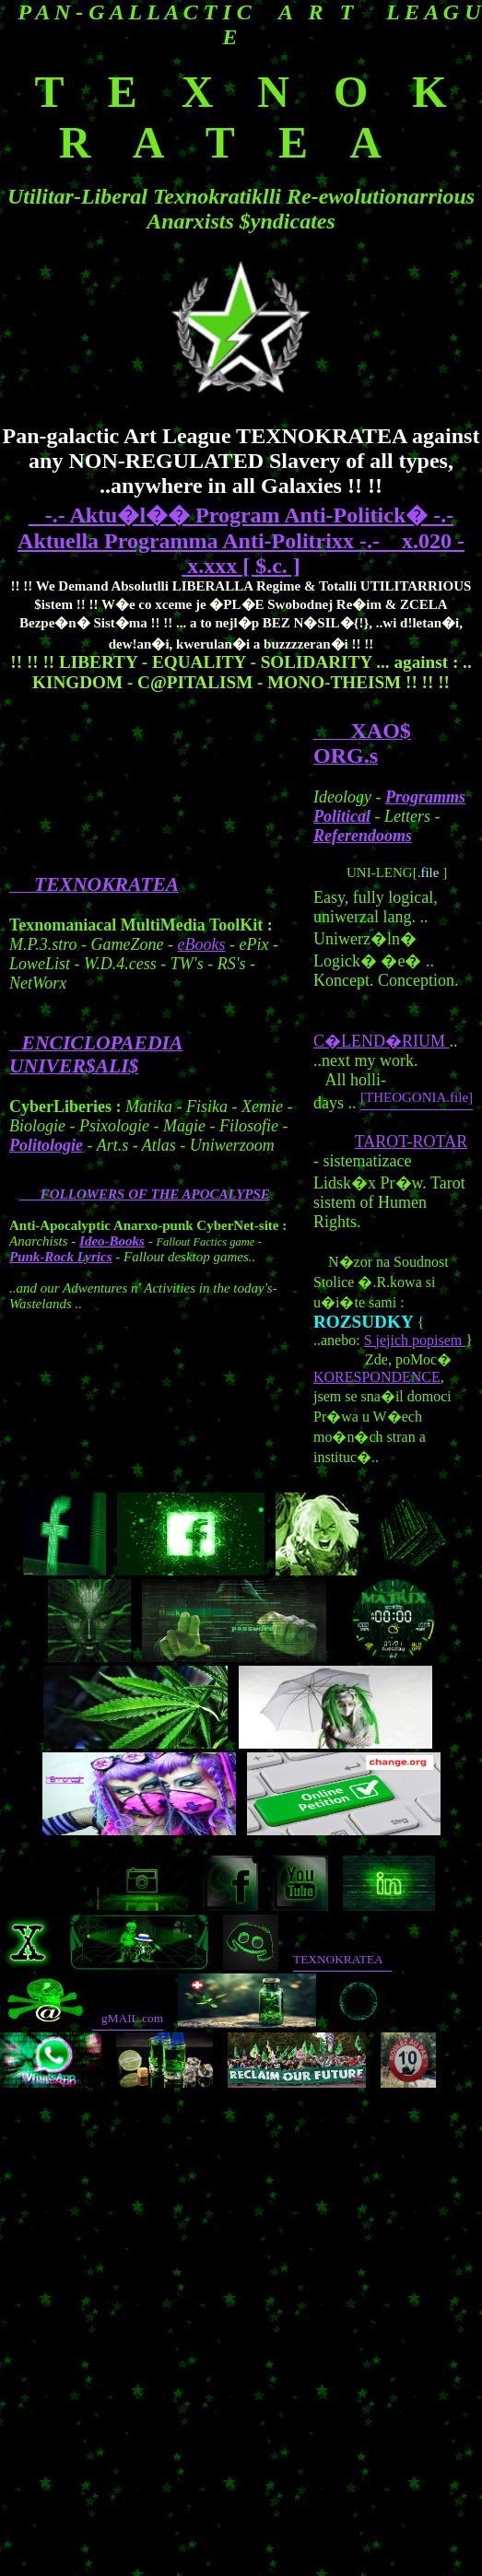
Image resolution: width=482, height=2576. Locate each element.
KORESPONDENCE (377, 1377)
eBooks (202, 944)
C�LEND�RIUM (381, 1041)
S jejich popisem (415, 1340)
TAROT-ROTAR (411, 1141)
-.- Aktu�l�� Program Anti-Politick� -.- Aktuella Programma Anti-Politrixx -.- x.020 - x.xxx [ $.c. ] (241, 540)
